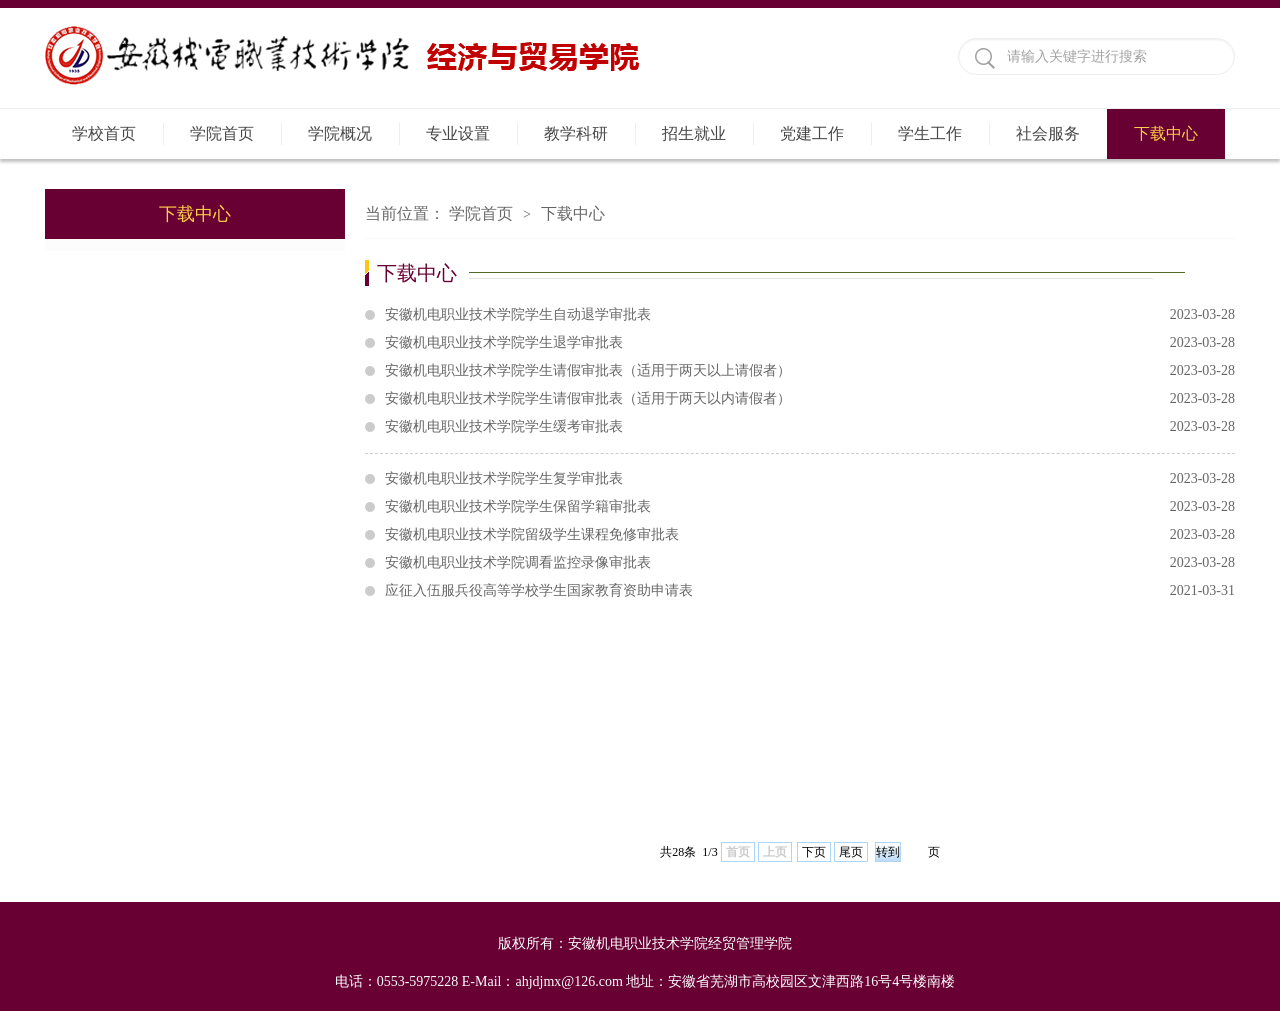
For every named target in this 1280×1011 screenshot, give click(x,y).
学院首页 (222, 133)
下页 (814, 852)
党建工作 (812, 133)
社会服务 (1048, 133)
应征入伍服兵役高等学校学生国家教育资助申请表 (810, 591)
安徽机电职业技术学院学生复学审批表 (810, 479)
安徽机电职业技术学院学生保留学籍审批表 (810, 507)
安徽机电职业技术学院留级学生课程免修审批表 (810, 535)
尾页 (851, 852)
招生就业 (694, 133)
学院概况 (340, 133)
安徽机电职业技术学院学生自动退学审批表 (810, 315)
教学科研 (576, 133)
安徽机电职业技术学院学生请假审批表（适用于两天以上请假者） (810, 371)
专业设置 (458, 133)
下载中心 (1166, 133)
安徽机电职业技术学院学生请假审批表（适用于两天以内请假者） (810, 399)
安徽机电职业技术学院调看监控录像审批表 (810, 563)
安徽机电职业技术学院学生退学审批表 (810, 343)
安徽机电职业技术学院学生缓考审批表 (810, 427)
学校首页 (104, 133)
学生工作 (930, 133)
